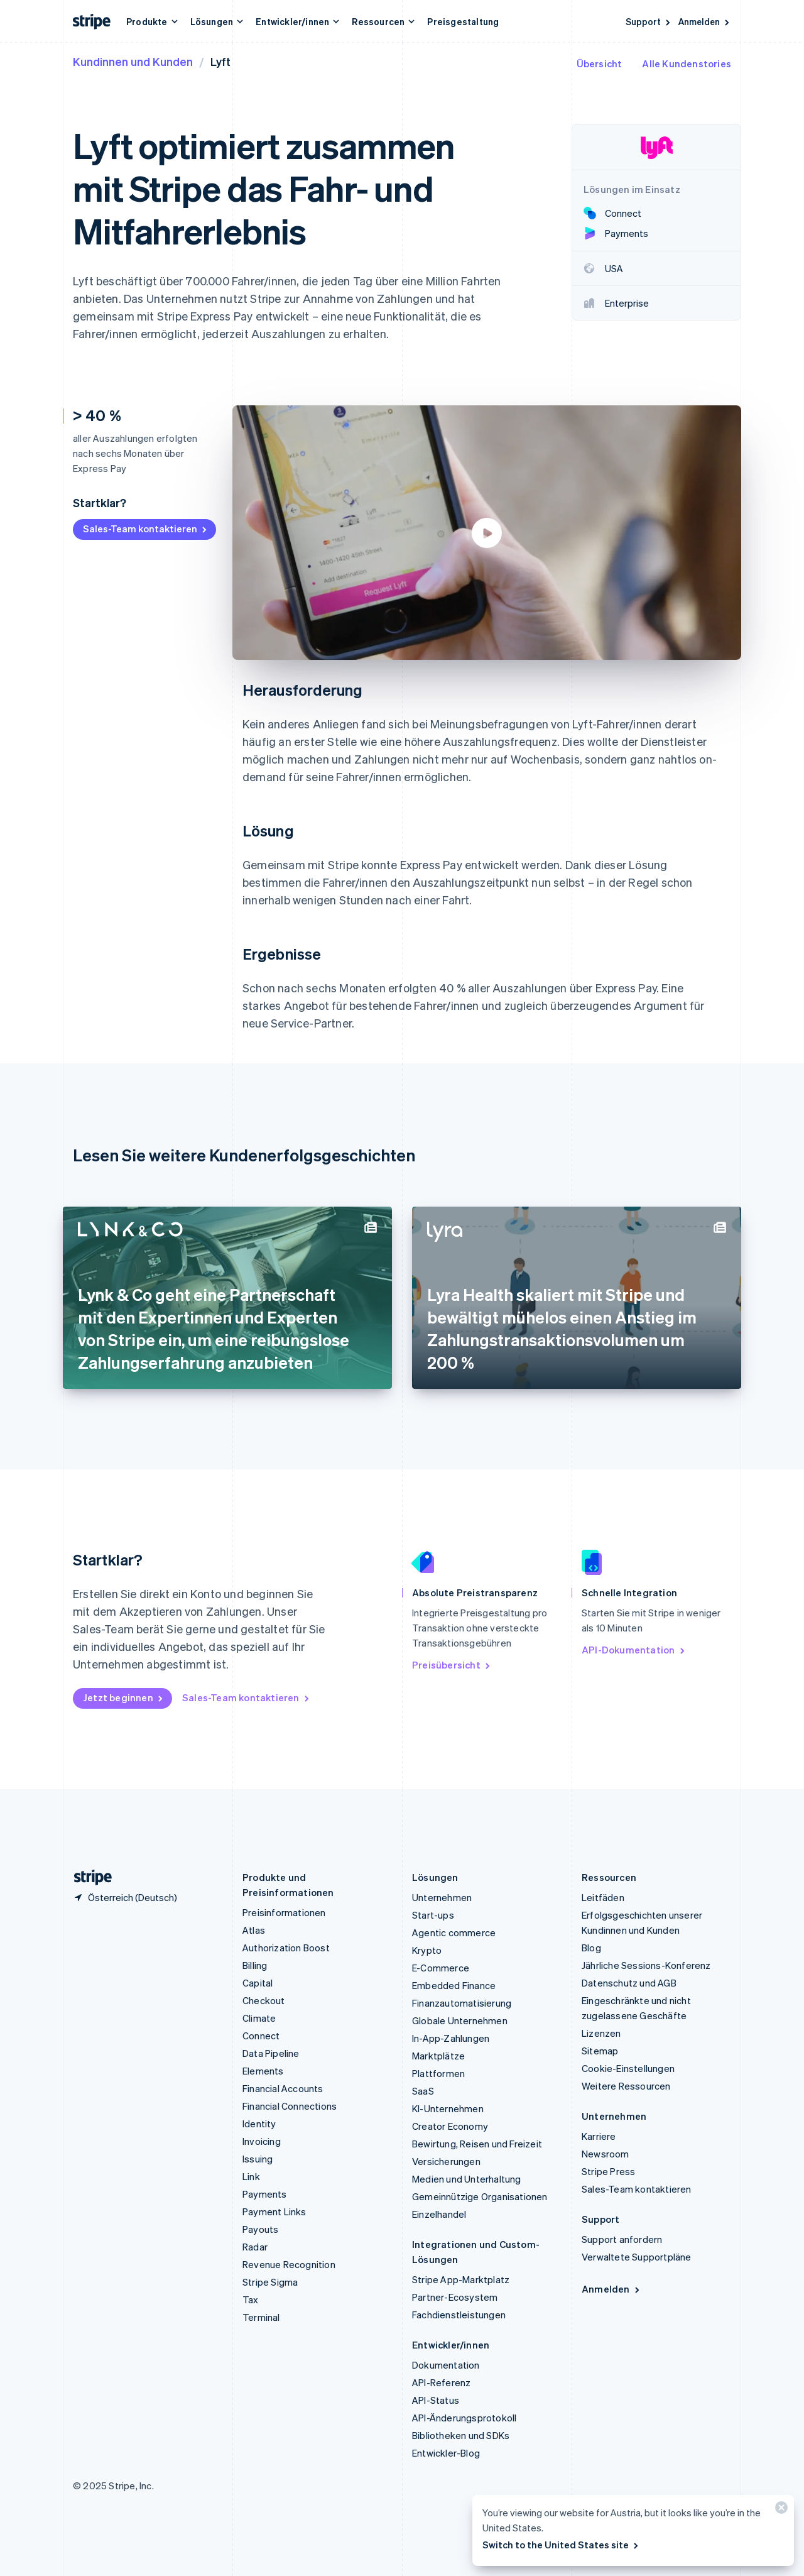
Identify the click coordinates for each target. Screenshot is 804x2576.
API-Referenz (441, 2382)
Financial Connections (289, 2106)
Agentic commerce (454, 1932)
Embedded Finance (454, 1985)
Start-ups (433, 1915)
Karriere (599, 2136)
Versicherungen (446, 2161)
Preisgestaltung (463, 21)
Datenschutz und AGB (629, 1982)
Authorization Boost (286, 1947)
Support (649, 21)
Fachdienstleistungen (459, 2314)
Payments (264, 2194)
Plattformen (438, 2073)
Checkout (263, 2000)
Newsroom (605, 2153)
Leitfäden (603, 1897)
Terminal (261, 2317)
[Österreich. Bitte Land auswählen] (125, 1897)
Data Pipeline (271, 2053)
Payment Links (274, 2211)
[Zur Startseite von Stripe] (88, 1877)
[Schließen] (779, 2510)
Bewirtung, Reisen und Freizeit (477, 2143)
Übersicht (599, 63)
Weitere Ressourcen (626, 2086)
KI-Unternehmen (448, 2108)
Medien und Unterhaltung (466, 2179)
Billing (254, 1965)
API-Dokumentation (634, 1649)
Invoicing (261, 2141)
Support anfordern (622, 2239)
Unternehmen (442, 1897)
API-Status (435, 2400)
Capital (257, 1982)
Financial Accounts (282, 2088)
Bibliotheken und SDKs (460, 2435)
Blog (591, 1947)
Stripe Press (608, 2171)
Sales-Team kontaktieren (146, 528)
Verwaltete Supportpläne (637, 2256)
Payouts (260, 2229)
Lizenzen (601, 2033)
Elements (263, 2070)
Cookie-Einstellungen (628, 2068)
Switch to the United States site (561, 2544)
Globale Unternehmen (460, 2020)
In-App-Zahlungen (450, 2038)
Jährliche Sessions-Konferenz (646, 1965)
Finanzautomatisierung (461, 2003)
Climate (259, 2018)
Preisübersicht (452, 1664)
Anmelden (704, 21)
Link (251, 2176)
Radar (255, 2246)
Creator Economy (450, 2126)
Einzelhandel (439, 2214)
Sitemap (600, 2050)
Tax (250, 2299)
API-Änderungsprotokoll (464, 2417)
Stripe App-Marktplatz (460, 2279)
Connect (261, 2035)
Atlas (253, 1930)
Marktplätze (438, 2055)
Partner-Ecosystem (454, 2297)
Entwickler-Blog (446, 2453)
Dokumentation (446, 2365)
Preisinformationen (284, 1912)
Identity (259, 2123)
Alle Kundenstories (686, 63)
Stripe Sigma (270, 2282)
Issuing (257, 2158)
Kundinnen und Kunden (133, 61)
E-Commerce (440, 1967)
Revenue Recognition (288, 2264)
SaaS (423, 2091)
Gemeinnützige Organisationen (480, 2196)
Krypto (427, 1950)
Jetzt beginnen (124, 1697)
